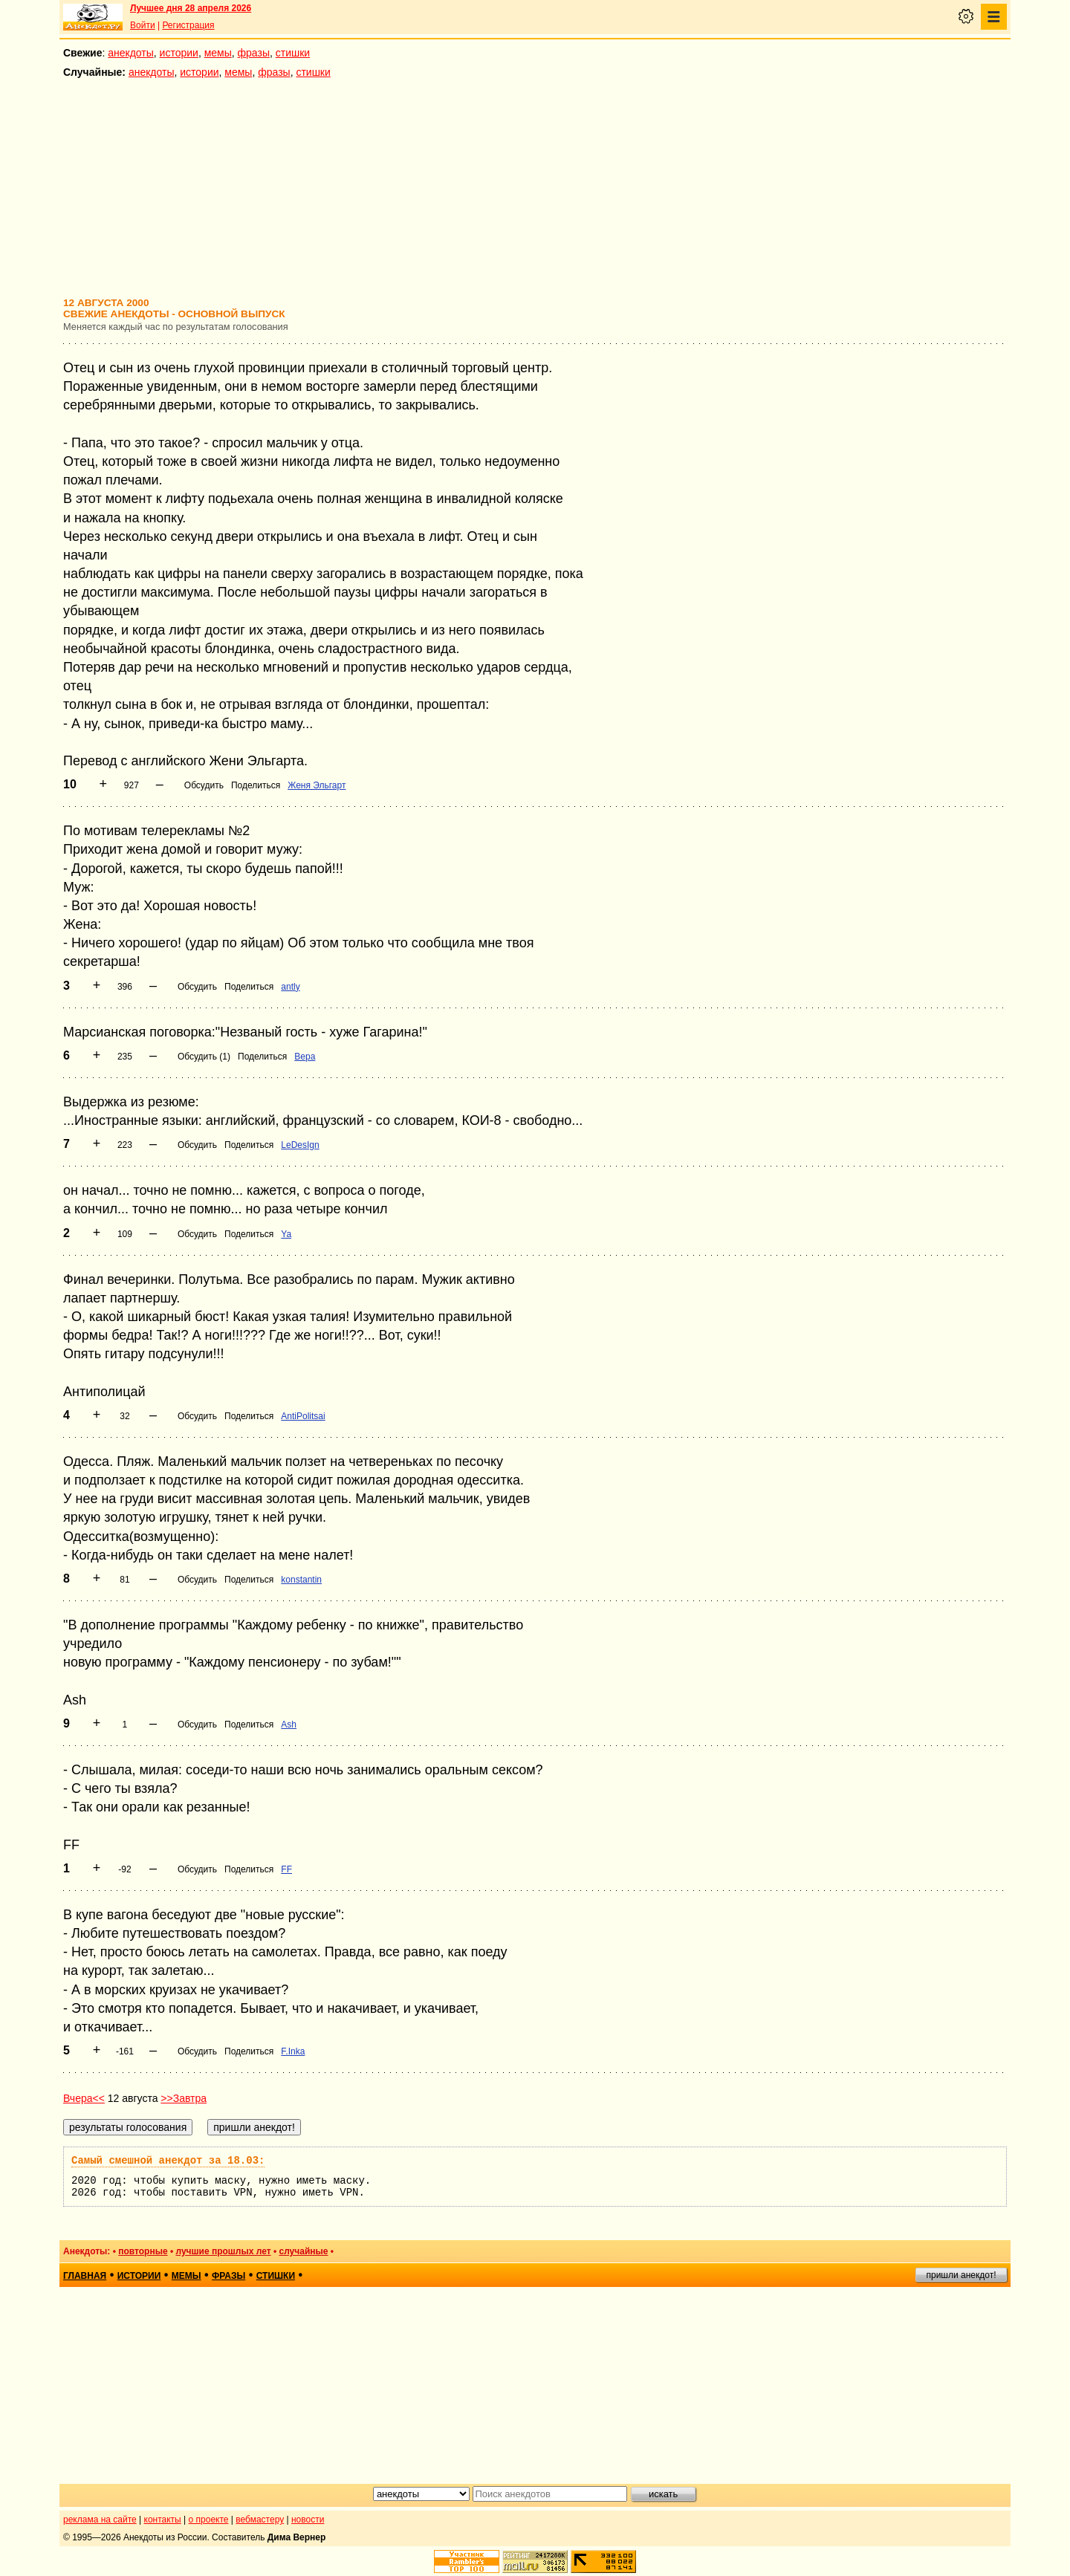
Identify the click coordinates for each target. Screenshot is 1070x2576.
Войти (142, 25)
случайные (303, 2251)
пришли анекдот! (961, 2275)
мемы (218, 53)
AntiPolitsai (303, 1416)
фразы (254, 53)
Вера (304, 1056)
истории (179, 53)
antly (290, 987)
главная (84, 2276)
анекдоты (131, 53)
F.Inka (293, 2051)
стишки (293, 53)
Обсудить (204, 785)
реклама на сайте (100, 2519)
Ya (286, 1234)
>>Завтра (183, 2098)
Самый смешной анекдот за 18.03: (168, 2161)
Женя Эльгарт (317, 785)
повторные (142, 2251)
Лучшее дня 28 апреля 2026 (190, 8)
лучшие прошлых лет (222, 2251)
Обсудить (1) (204, 1056)
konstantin (301, 1579)
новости (307, 2519)
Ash (288, 1724)
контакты (162, 2519)
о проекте (209, 2519)
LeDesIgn (300, 1145)
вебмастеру (260, 2519)
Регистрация (188, 25)
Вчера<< (84, 2098)
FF (286, 1869)
